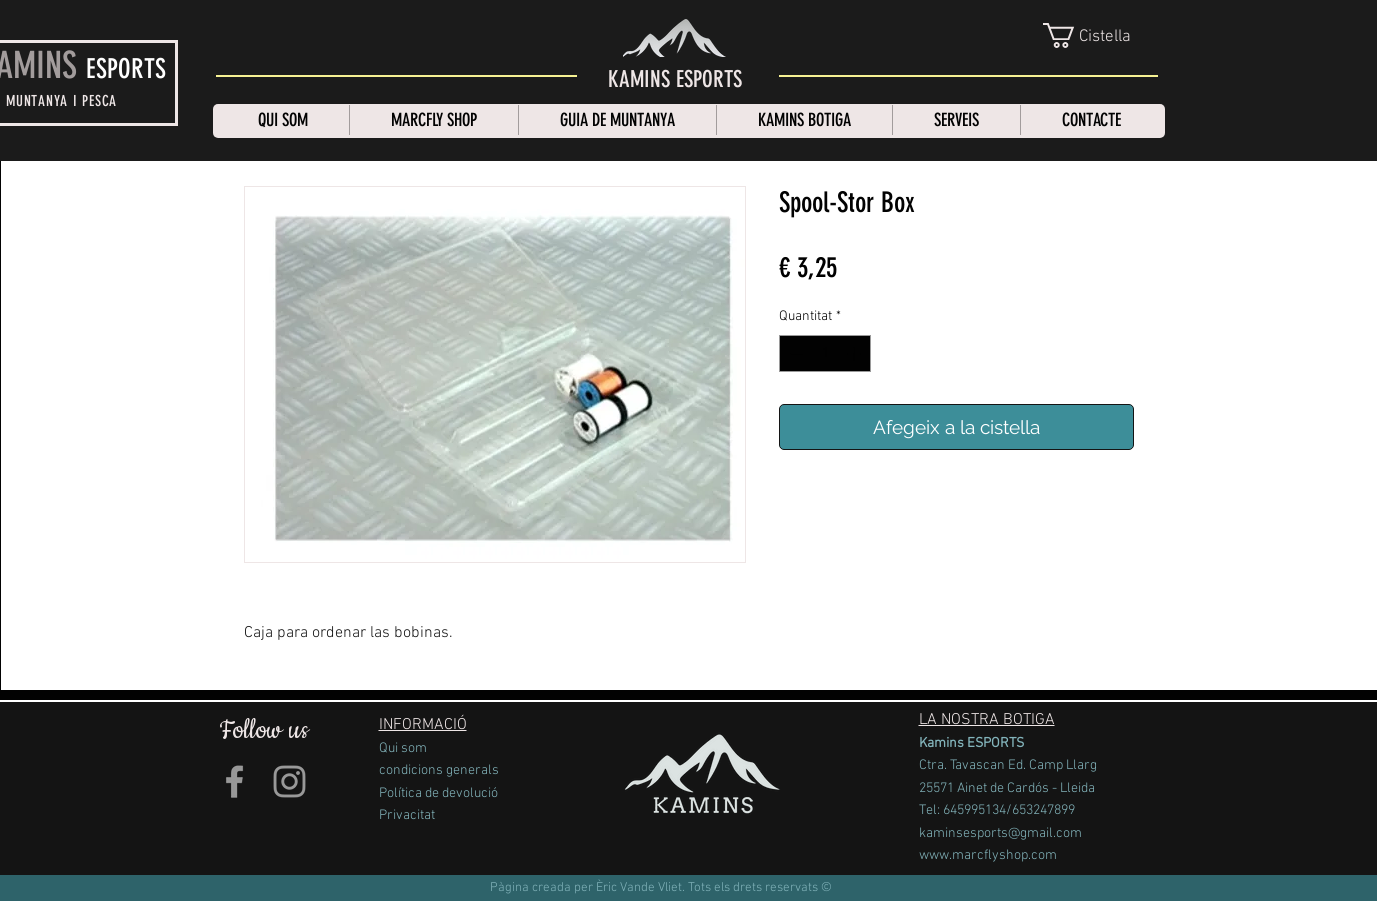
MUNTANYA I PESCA (61, 101)
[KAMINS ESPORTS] (675, 80)
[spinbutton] (825, 353)
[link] (1102, 35)
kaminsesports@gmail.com (1000, 833)
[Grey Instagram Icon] (289, 781)
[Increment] (855, 353)
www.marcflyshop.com (988, 855)
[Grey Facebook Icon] (234, 781)
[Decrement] (794, 353)
